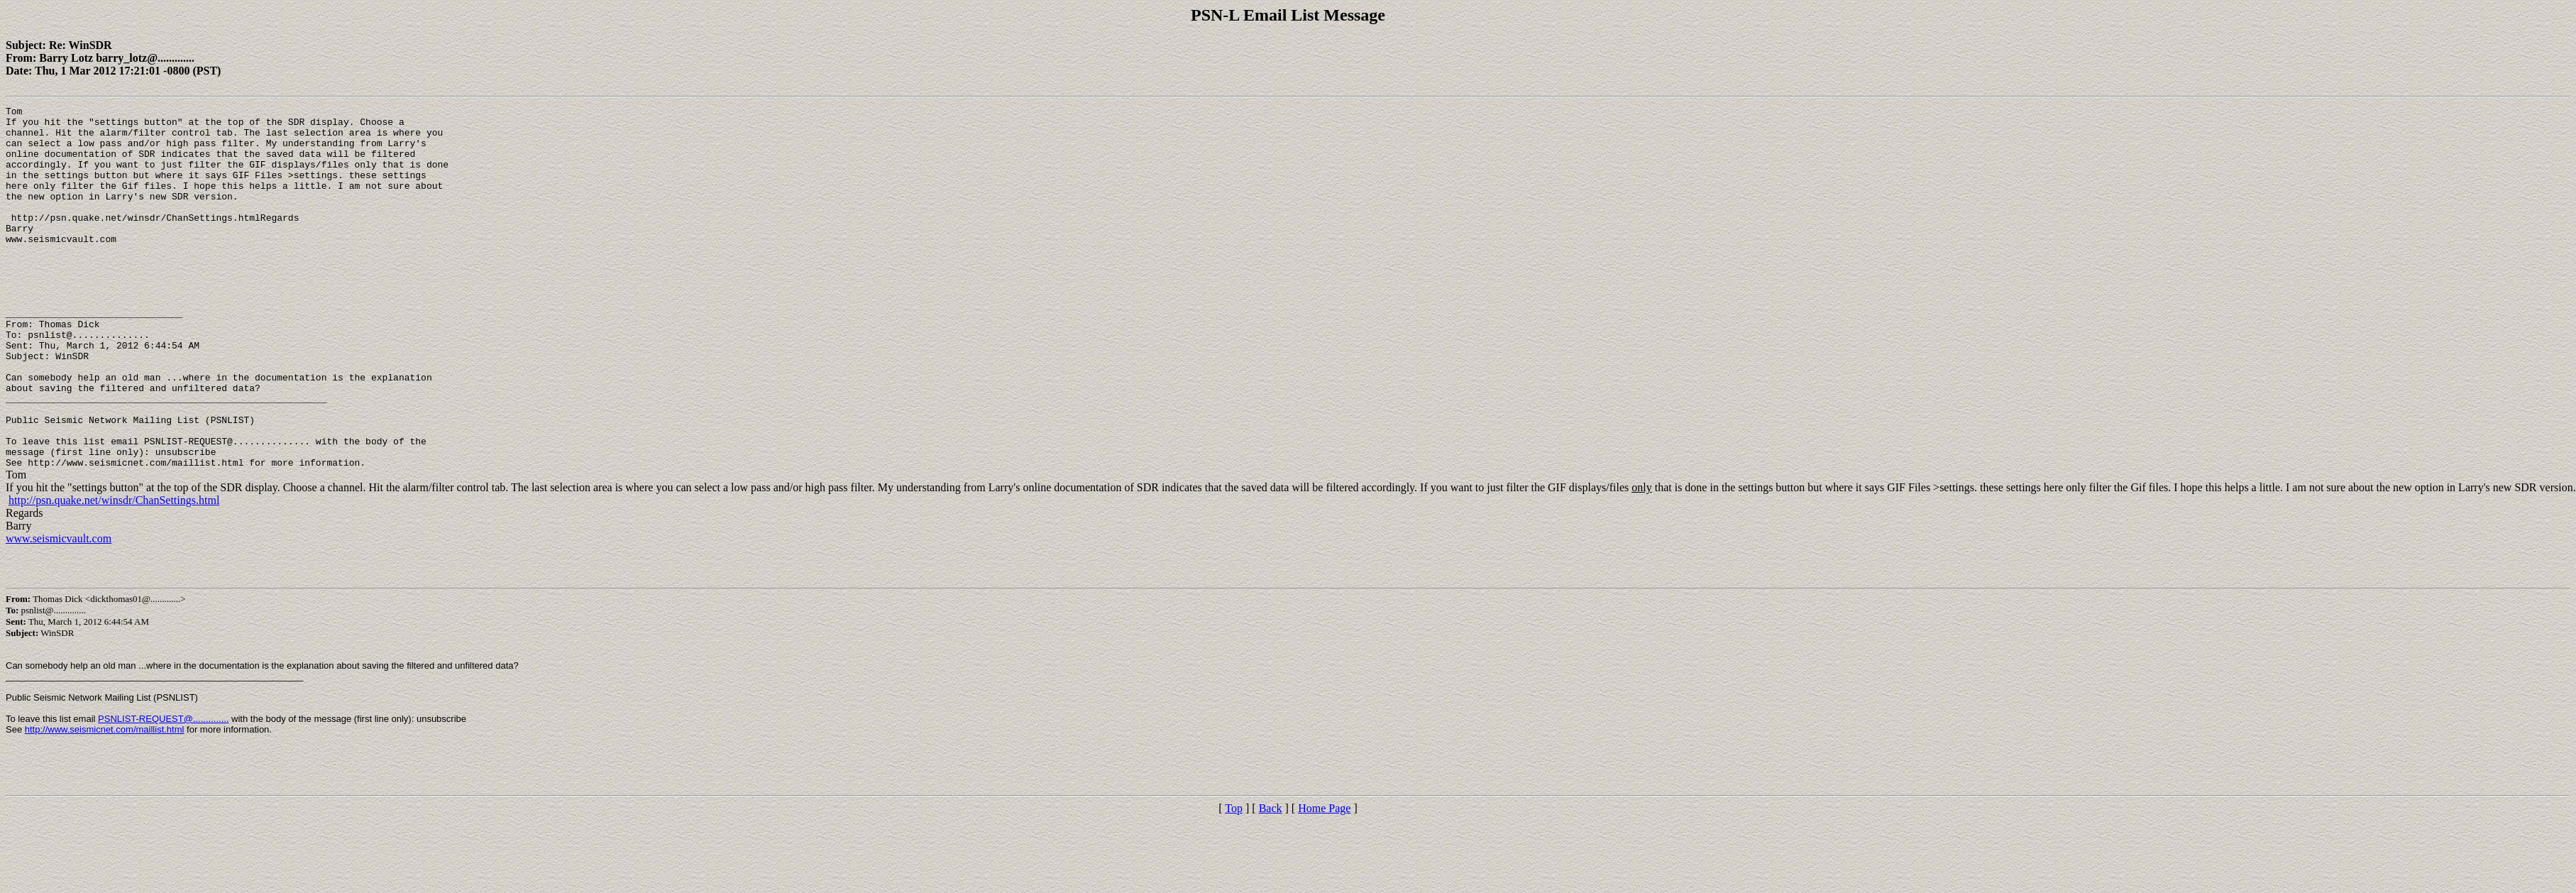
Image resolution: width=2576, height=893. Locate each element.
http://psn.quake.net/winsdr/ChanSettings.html (114, 572)
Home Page (1324, 881)
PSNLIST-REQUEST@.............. (163, 791)
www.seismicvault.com (58, 611)
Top (1234, 881)
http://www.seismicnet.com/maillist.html (105, 801)
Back (1270, 881)
